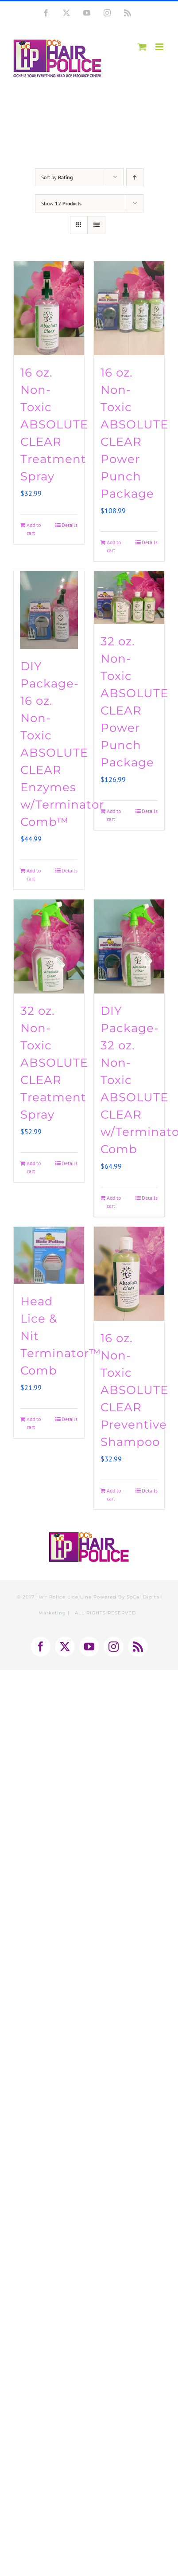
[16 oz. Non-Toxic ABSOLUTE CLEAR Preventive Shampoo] (129, 1274)
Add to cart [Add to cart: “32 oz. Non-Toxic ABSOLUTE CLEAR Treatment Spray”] (34, 1167)
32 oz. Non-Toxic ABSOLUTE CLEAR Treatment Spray (54, 1063)
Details (69, 525)
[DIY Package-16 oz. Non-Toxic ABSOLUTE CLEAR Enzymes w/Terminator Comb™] (49, 610)
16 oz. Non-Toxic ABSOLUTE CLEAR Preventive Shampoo (134, 1390)
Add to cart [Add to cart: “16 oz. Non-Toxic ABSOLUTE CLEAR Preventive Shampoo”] (114, 1494)
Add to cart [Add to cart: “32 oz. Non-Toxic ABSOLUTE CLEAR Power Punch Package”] (114, 815)
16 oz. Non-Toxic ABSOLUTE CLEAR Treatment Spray (54, 424)
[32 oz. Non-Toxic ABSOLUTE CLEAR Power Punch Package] (129, 597)
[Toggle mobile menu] (160, 46)
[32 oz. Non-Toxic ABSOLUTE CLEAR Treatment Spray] (49, 946)
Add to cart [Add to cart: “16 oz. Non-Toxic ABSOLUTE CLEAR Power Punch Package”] (114, 546)
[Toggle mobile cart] (142, 46)
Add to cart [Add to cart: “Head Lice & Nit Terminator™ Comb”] (34, 1423)
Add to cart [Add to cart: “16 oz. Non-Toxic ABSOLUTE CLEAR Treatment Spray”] (34, 529)
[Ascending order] (134, 177)
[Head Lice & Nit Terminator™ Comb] (49, 1255)
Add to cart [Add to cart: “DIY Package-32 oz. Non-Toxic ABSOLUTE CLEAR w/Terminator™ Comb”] (114, 1201)
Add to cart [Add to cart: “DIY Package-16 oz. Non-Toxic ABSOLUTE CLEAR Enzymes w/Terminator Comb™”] (34, 874)
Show (61, 203)
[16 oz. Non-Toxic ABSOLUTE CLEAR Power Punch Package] (129, 308)
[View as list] (96, 225)
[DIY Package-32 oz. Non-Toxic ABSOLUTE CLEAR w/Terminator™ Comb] (129, 946)
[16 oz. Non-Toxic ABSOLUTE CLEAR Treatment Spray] (49, 308)
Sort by (57, 177)
